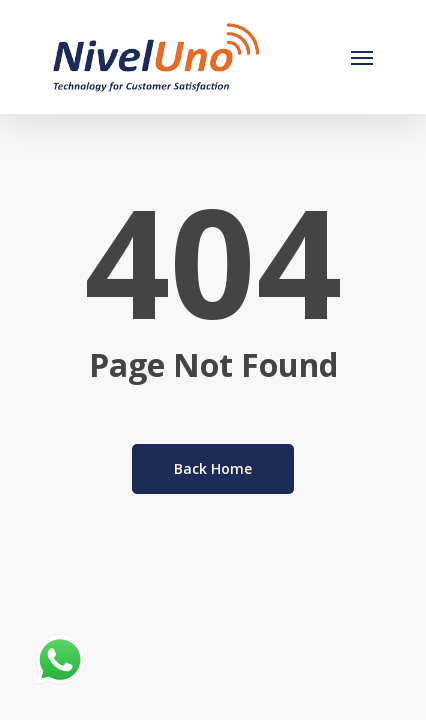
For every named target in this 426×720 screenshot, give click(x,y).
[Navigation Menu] (362, 57)
